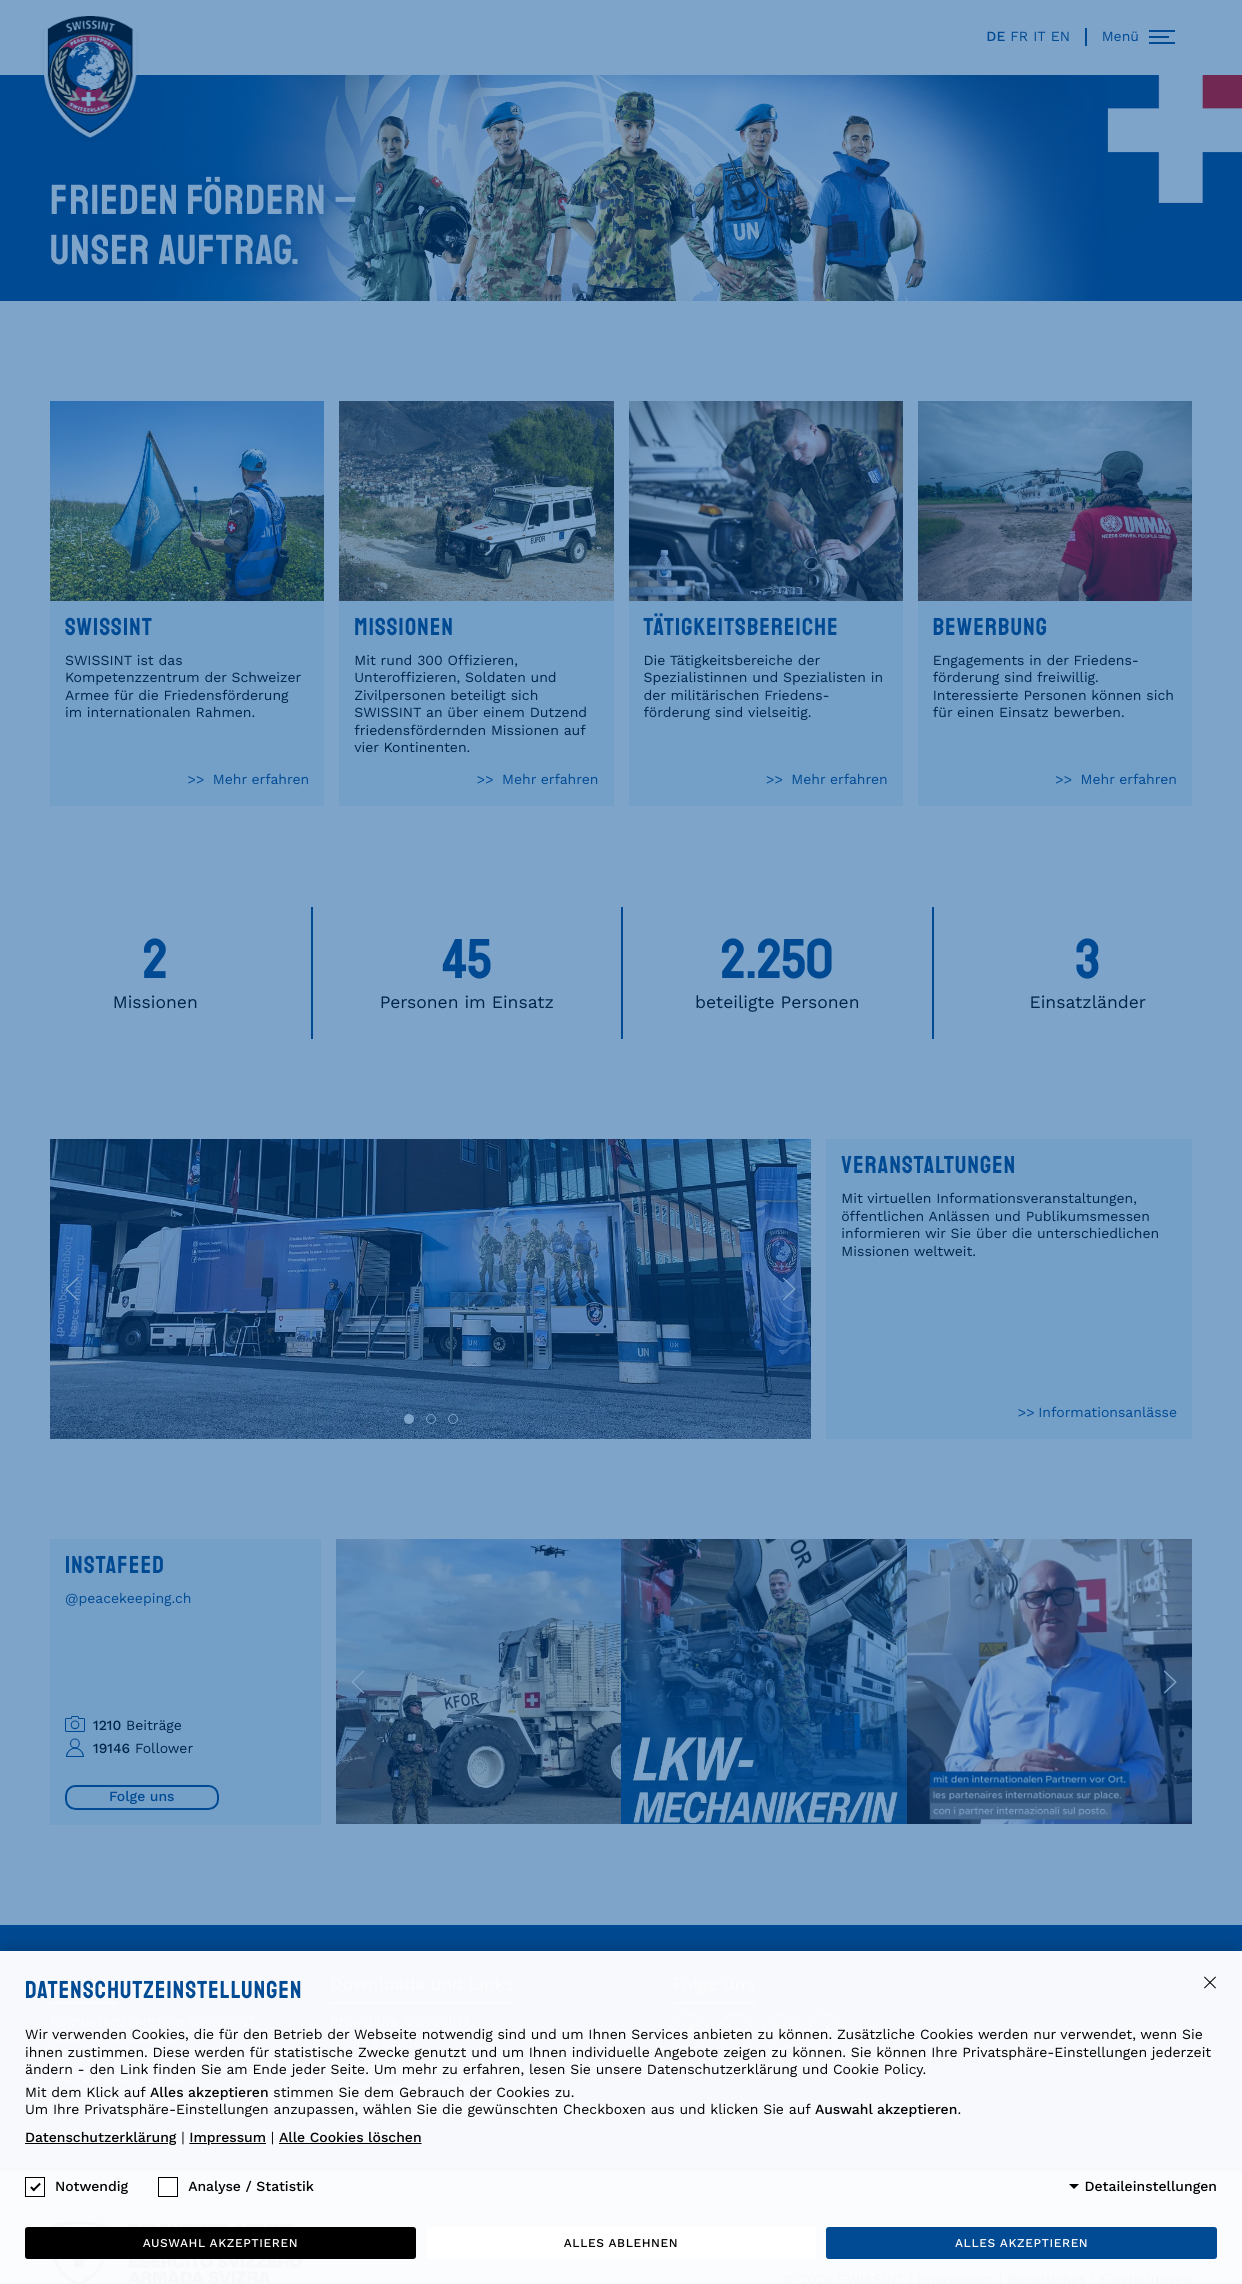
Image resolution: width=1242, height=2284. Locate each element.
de (995, 37)
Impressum (227, 2138)
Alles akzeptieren (1021, 2243)
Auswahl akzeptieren (220, 2243)
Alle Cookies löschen (350, 2138)
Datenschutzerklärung (100, 2138)
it (1039, 37)
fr (1019, 37)
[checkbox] (35, 2187)
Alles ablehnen (621, 2243)
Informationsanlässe (1107, 1413)
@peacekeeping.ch (128, 1599)
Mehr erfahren (258, 781)
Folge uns (142, 1797)
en (1060, 37)
